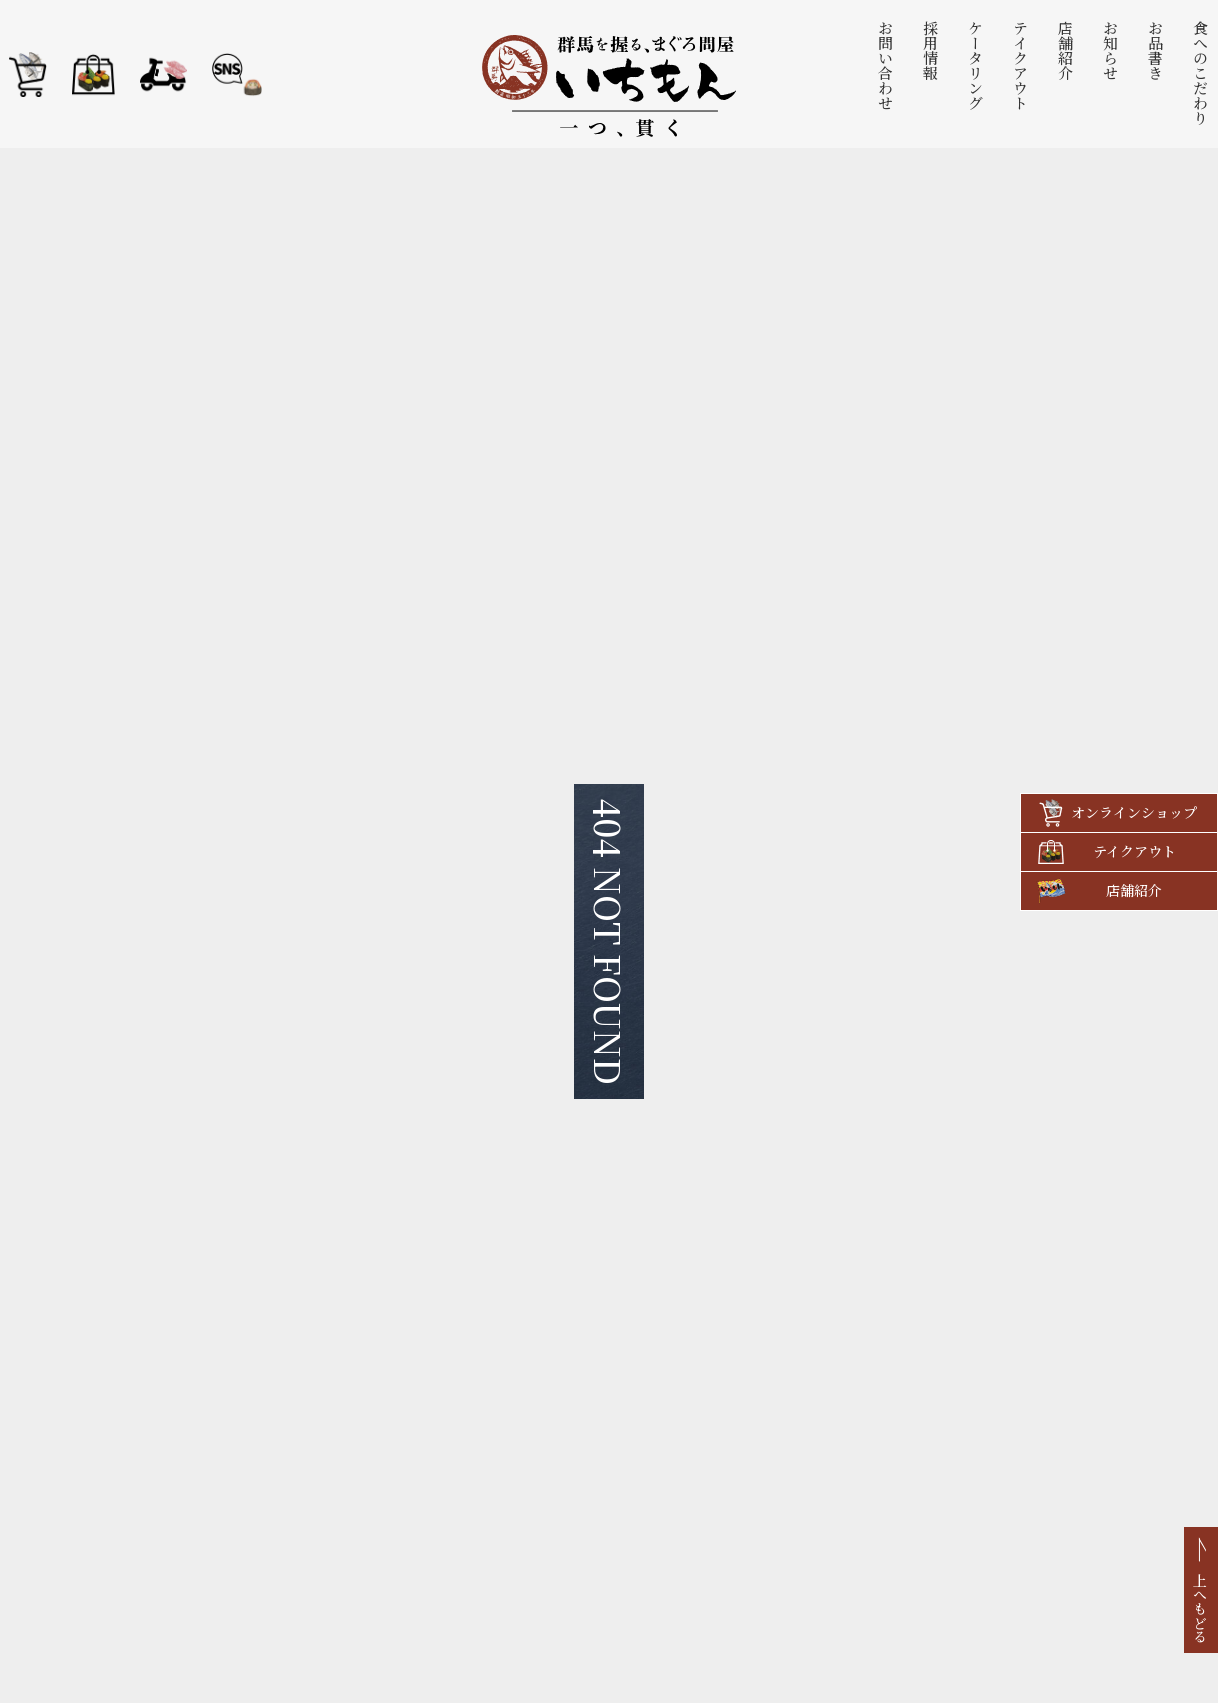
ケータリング (976, 65)
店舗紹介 (1066, 50)
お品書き (1156, 50)
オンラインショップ (1134, 812)
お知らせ (1111, 50)
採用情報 (931, 50)
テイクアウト (1021, 65)
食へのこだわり (1201, 72)
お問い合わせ (886, 65)
